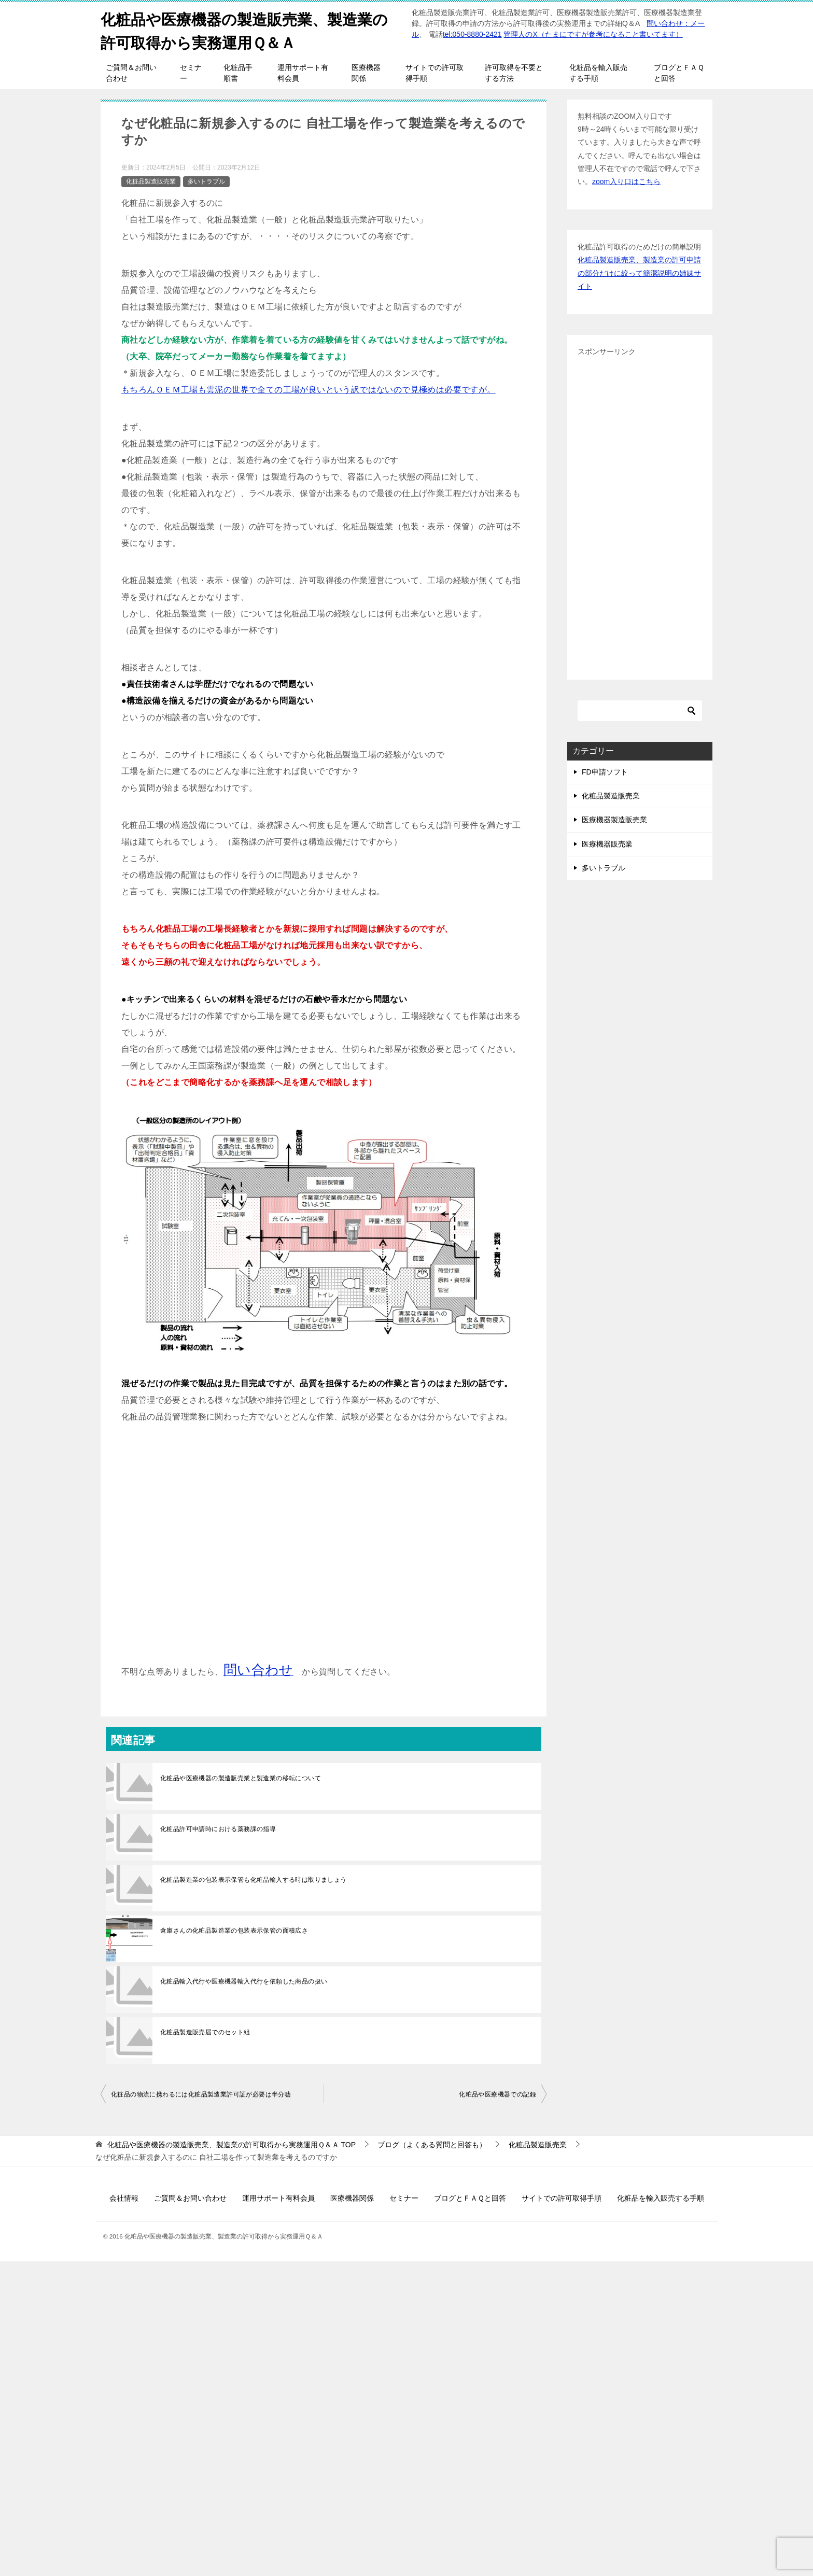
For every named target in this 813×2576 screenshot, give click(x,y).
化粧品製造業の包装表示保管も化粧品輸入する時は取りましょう (253, 1879)
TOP (231, 2145)
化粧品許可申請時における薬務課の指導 (218, 1829)
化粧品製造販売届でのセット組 (205, 2032)
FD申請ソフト (605, 772)
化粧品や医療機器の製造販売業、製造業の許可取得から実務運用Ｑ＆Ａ (249, 29)
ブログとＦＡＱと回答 (679, 72)
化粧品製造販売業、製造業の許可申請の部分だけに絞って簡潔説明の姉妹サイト (639, 273)
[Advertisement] (323, 1551)
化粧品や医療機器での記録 (497, 2094)
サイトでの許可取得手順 (434, 72)
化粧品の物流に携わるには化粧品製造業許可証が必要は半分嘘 (201, 2094)
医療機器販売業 (607, 844)
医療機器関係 (366, 72)
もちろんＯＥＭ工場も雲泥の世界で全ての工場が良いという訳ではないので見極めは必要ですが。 (308, 389)
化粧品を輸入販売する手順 (598, 72)
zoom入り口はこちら (626, 181)
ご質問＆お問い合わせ (131, 72)
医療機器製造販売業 (614, 819)
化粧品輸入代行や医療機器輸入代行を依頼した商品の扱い (243, 1981)
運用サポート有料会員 (302, 72)
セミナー (191, 72)
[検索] (640, 710)
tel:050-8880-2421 (472, 34)
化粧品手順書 (238, 72)
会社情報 (123, 2198)
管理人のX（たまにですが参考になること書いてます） (592, 34)
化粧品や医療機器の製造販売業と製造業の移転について (240, 1778)
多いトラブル (206, 181)
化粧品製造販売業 (151, 181)
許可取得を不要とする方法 (514, 72)
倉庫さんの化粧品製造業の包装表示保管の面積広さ (234, 1930)
